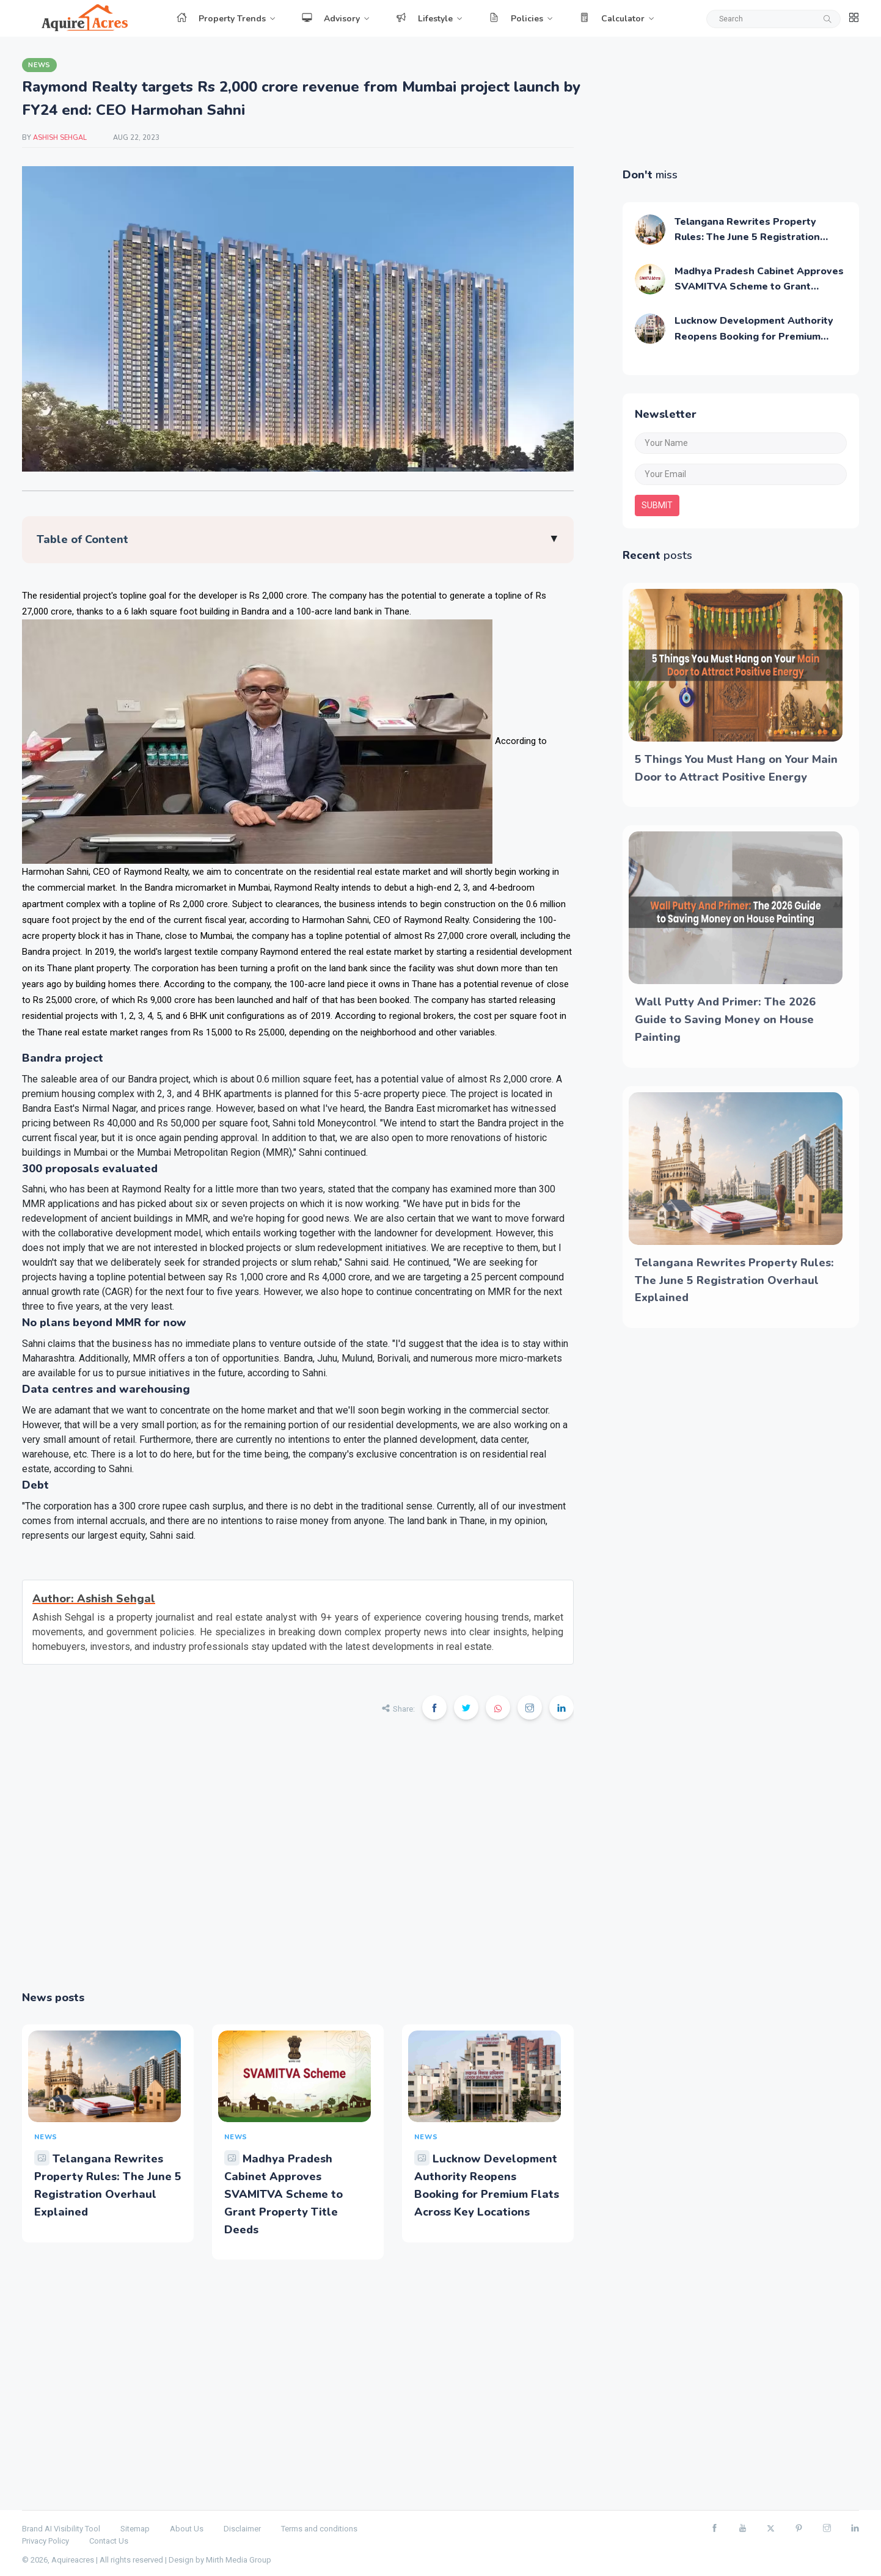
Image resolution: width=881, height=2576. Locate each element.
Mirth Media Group (238, 2559)
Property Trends (221, 18)
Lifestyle (424, 18)
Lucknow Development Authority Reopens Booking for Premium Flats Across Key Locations (753, 336)
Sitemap (135, 2528)
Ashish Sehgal (61, 137)
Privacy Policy (45, 2540)
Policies (516, 18)
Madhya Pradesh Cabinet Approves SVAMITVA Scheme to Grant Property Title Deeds (283, 2193)
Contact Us (108, 2540)
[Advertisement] (298, 1863)
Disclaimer (242, 2528)
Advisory (331, 18)
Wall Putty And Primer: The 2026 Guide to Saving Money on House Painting (725, 1019)
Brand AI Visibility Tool (61, 2528)
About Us (186, 2528)
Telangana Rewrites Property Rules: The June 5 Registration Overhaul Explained (747, 237)
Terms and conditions (319, 2528)
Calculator (612, 18)
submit (657, 505)
